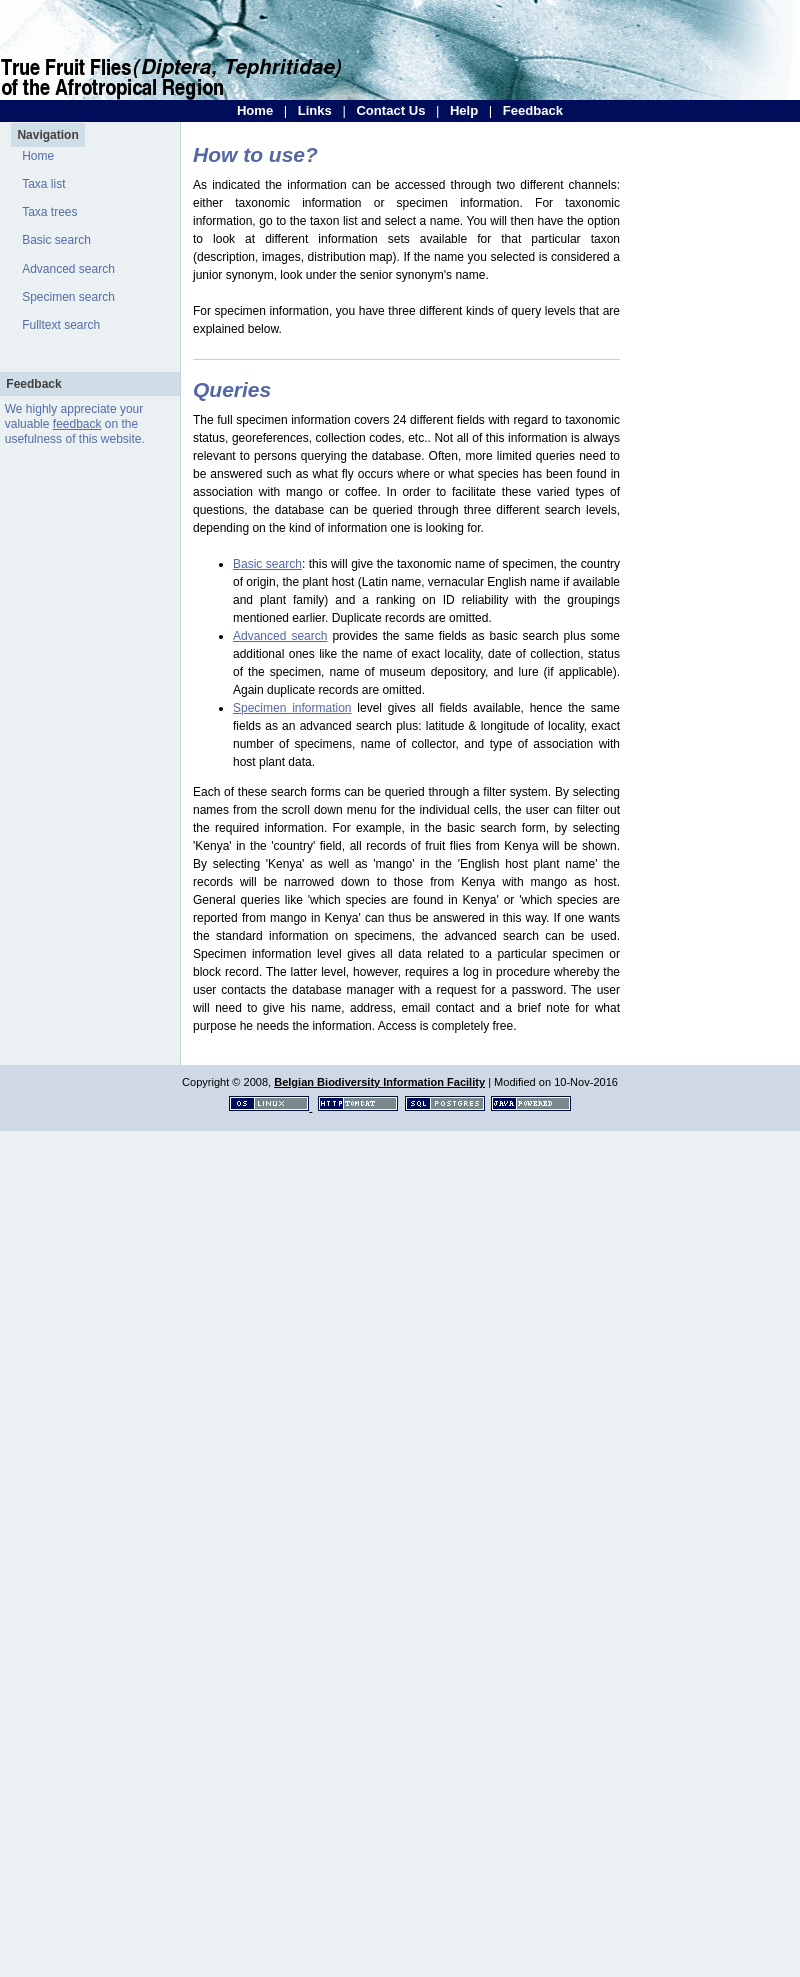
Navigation (47, 135)
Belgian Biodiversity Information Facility (379, 1082)
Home (255, 110)
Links (315, 110)
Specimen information (292, 708)
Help (464, 110)
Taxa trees (49, 212)
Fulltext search (61, 325)
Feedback (533, 110)
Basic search (56, 240)
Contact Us (390, 110)
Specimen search (68, 297)
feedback (77, 424)
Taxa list (43, 184)
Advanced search (68, 269)
